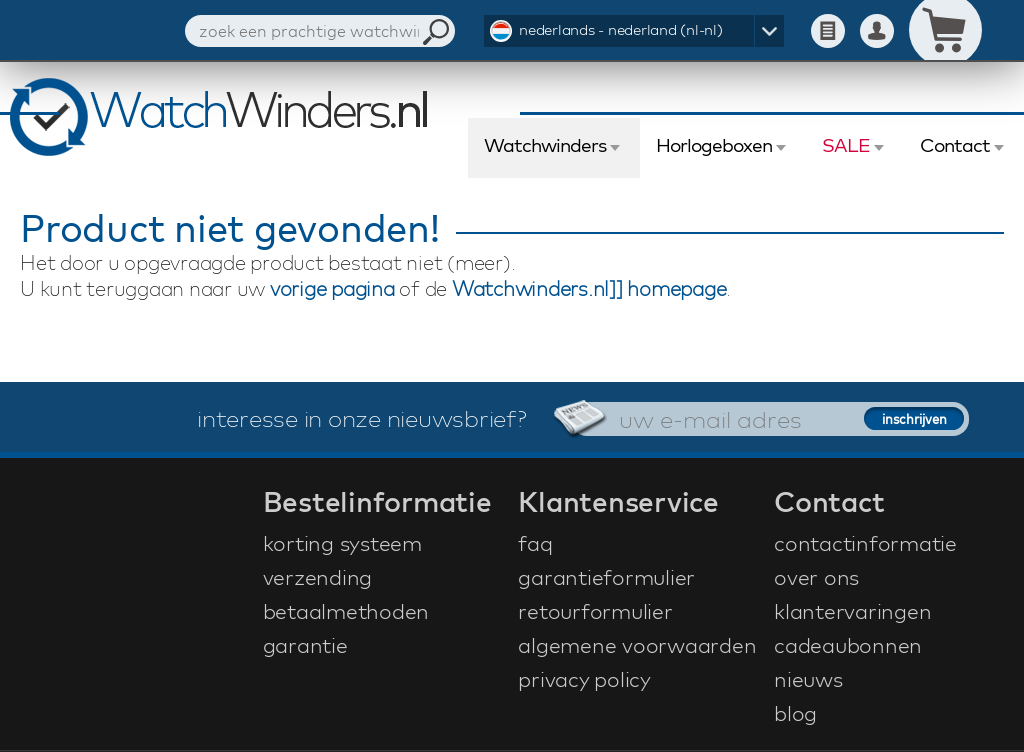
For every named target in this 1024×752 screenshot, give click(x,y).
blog (795, 713)
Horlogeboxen (714, 145)
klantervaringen (852, 611)
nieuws (808, 679)
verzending (318, 577)
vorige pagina (332, 288)
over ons (816, 577)
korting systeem (342, 543)
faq (535, 543)
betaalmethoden (346, 611)
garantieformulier (606, 577)
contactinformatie (865, 543)
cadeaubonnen (848, 645)
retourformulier (595, 611)
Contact (955, 145)
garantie (305, 645)
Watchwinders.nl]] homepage (589, 288)
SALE (846, 145)
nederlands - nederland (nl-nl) (621, 29)
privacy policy (584, 679)
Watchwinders (545, 145)
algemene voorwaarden (637, 645)
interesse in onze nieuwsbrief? (362, 418)
